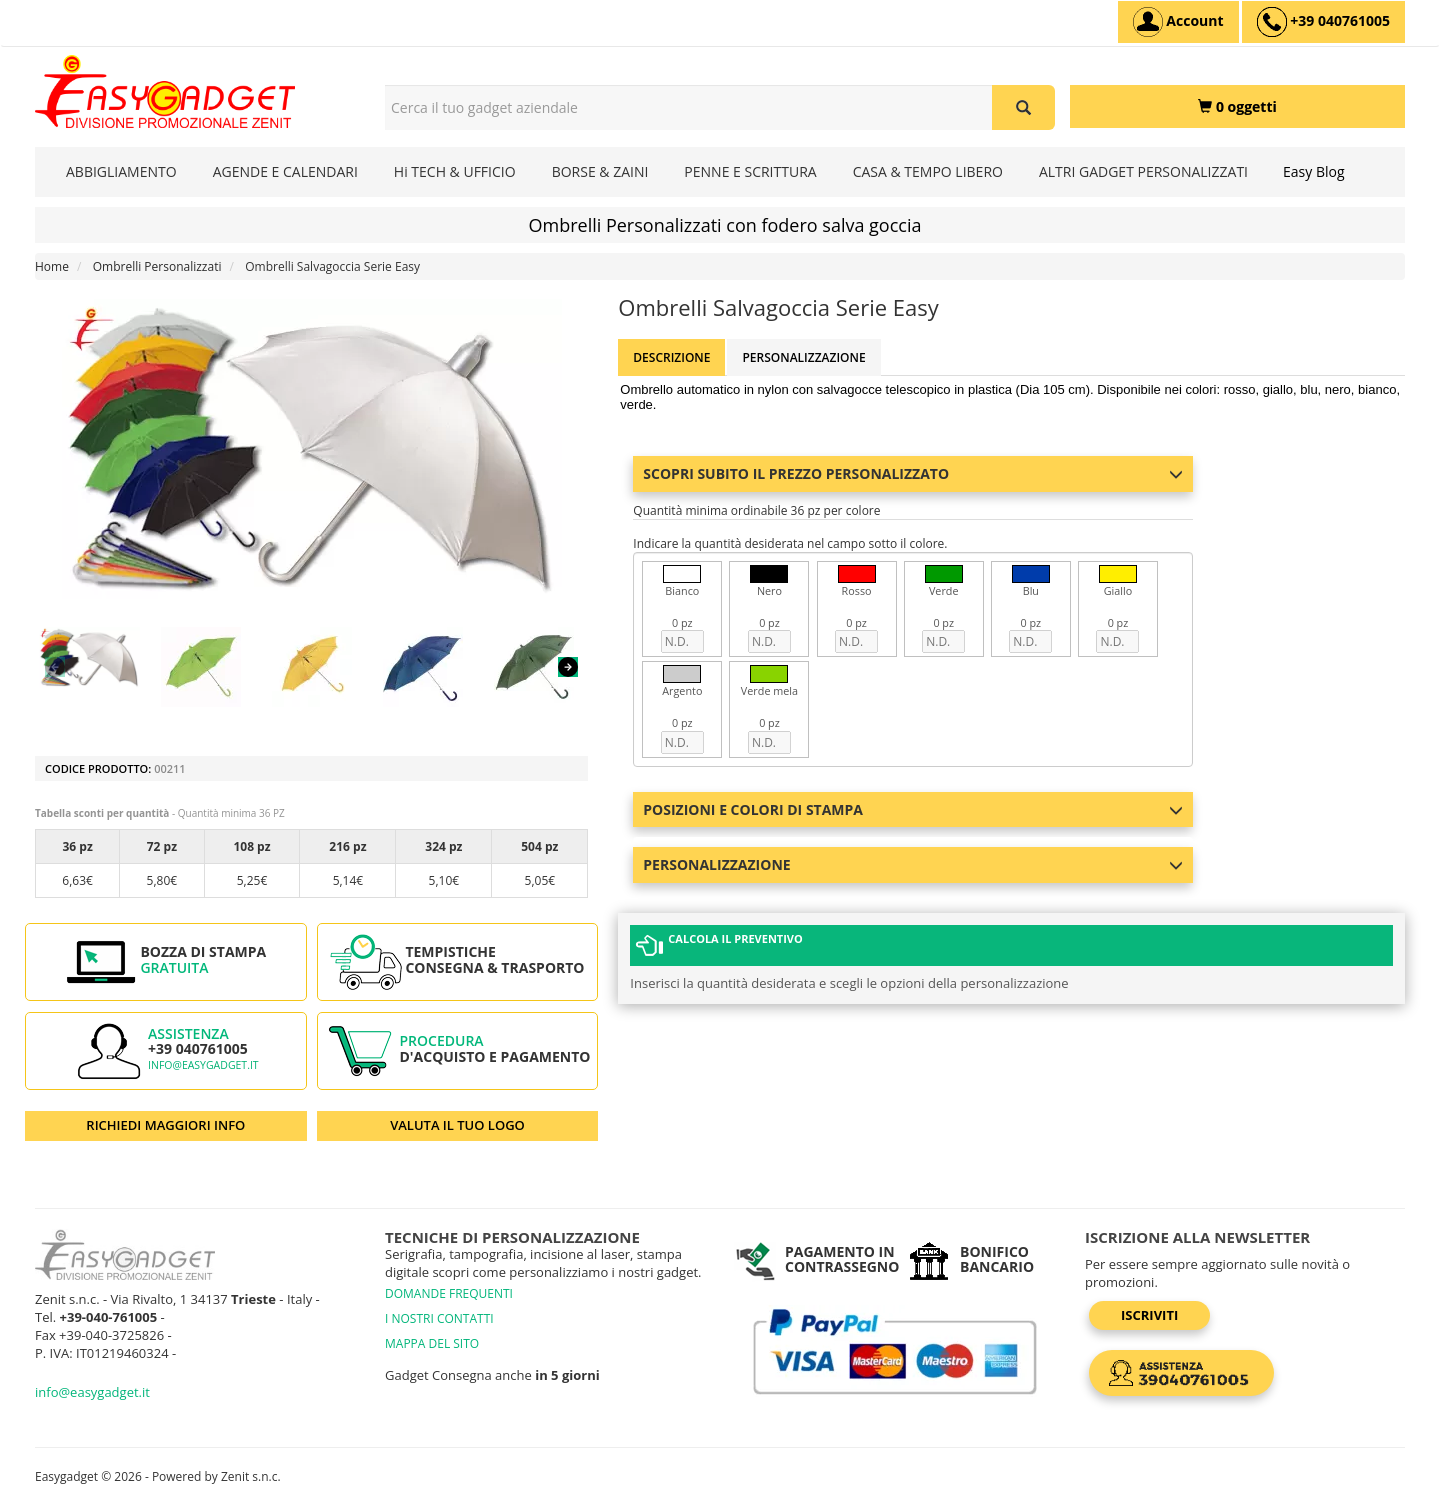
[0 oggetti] (1237, 106)
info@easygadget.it (203, 1065)
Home (52, 266)
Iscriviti (1149, 1315)
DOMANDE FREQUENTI (449, 1293)
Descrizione (671, 357)
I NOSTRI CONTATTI (439, 1318)
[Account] (1178, 22)
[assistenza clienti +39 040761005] (1323, 22)
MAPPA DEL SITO (432, 1343)
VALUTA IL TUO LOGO (457, 1125)
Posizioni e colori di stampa (913, 809)
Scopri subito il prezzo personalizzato (913, 473)
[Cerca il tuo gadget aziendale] (1023, 107)
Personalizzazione (803, 357)
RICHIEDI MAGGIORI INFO (165, 1125)
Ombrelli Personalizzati (157, 266)
